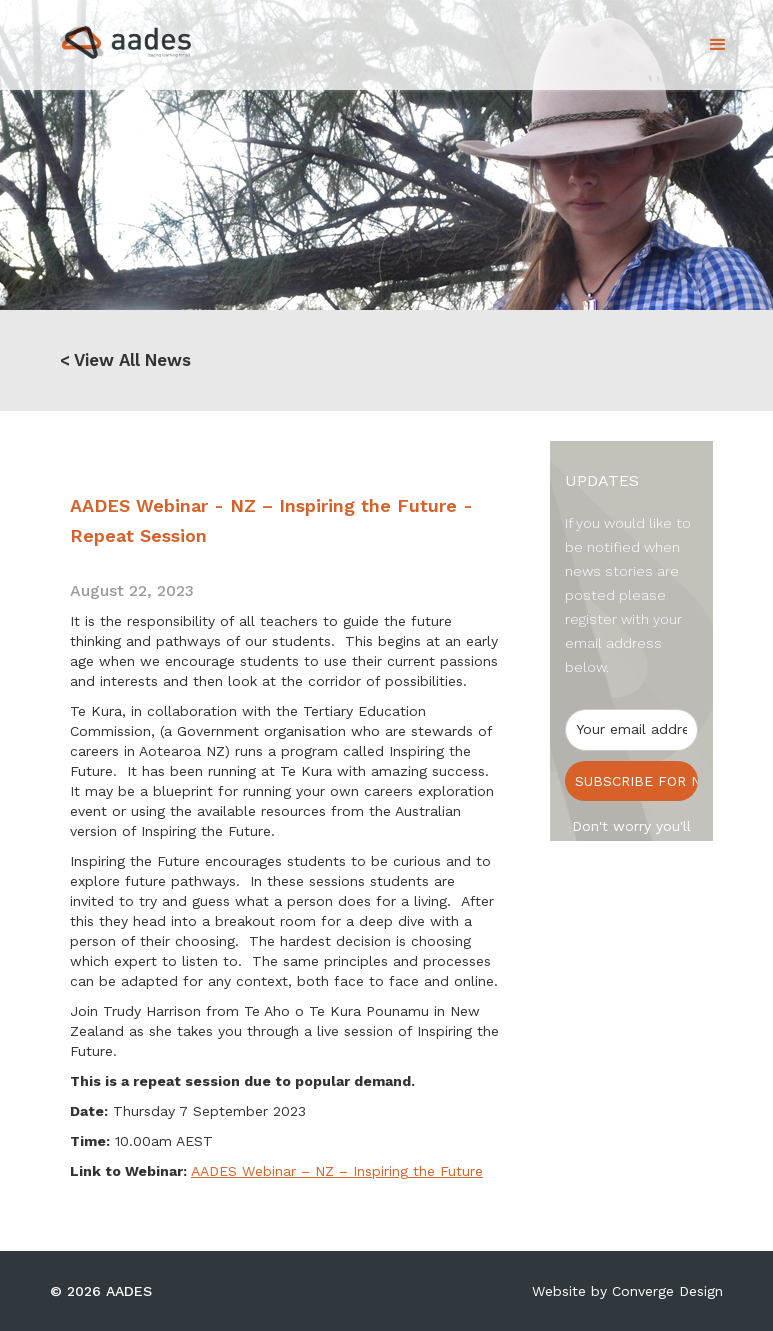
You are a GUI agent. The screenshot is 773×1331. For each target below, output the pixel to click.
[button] (718, 45)
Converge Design (667, 1291)
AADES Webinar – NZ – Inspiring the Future (337, 1171)
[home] (108, 37)
